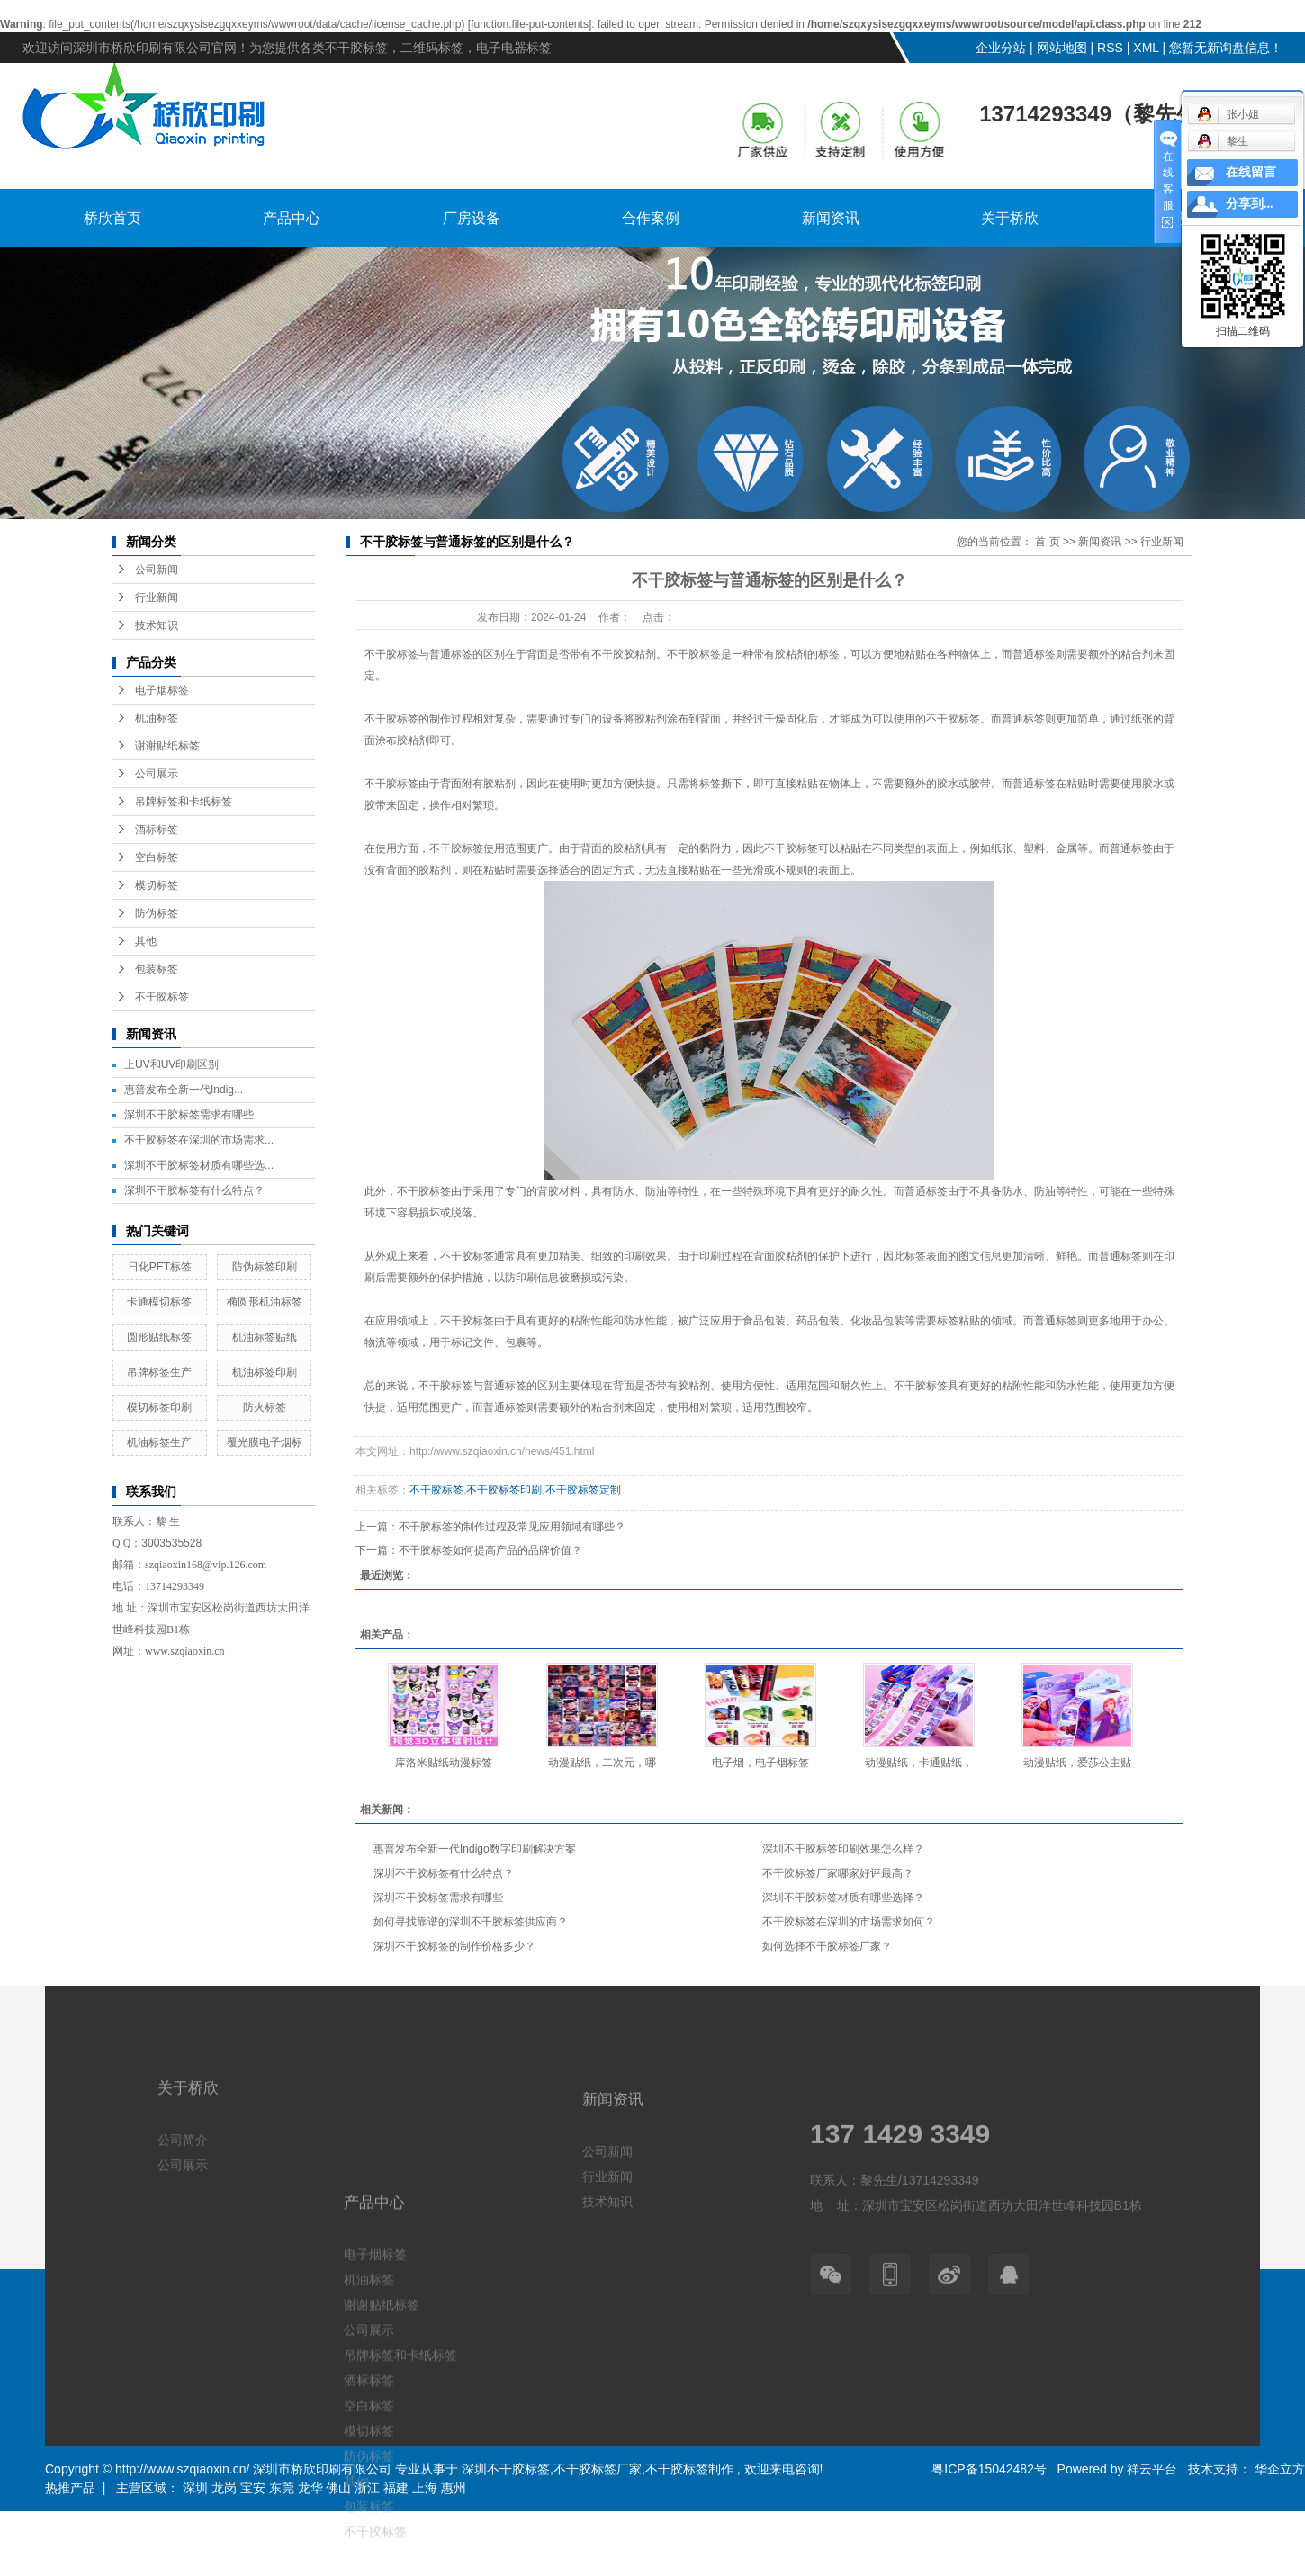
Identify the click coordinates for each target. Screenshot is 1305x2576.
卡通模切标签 (159, 1302)
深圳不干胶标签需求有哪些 (189, 1114)
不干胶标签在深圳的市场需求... (199, 1140)
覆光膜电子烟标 (264, 1442)
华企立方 (1278, 2469)
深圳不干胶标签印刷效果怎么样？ (843, 1849)
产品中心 (291, 218)
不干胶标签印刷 (504, 1490)
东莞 (281, 2488)
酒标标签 (156, 829)
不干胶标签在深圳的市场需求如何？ (848, 1922)
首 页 (1047, 541)
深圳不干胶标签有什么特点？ (194, 1190)
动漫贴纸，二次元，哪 (602, 1762)
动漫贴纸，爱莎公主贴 (1077, 1762)
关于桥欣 (1010, 218)
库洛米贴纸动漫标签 (443, 1762)
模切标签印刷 (159, 1407)
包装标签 (156, 969)
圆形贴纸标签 (159, 1337)
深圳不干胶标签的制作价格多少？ (455, 1946)
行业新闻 (156, 597)
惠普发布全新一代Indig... (183, 1089)
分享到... (1250, 204)
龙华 (310, 2488)
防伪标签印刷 (264, 1267)
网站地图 (1062, 47)
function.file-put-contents (530, 24)
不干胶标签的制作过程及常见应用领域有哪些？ (512, 1527)
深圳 (195, 2488)
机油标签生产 (159, 1442)
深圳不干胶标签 (506, 2469)
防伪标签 (156, 913)
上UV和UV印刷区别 (171, 1064)
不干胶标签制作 (689, 2469)
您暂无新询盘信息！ (1225, 47)
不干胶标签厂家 (598, 2469)
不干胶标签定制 (583, 1490)
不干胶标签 (162, 997)
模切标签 (156, 885)
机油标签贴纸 (264, 1337)
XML (1145, 47)
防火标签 (264, 1407)
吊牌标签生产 (159, 1372)
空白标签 (156, 857)
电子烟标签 (162, 690)
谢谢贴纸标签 (167, 746)
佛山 (338, 2488)
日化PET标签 (160, 1267)
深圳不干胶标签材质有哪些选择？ (843, 1897)
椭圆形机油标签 (264, 1302)
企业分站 (1001, 47)
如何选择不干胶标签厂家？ (827, 1946)
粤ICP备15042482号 (989, 2469)
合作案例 (651, 218)
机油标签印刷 (264, 1372)
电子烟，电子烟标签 (760, 1762)
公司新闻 (156, 569)
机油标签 (156, 718)
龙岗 (224, 2488)
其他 (146, 941)
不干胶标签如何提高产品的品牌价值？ (490, 1550)
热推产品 (70, 2488)
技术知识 (156, 625)
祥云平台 (1152, 2469)
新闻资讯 (831, 218)
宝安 (253, 2488)
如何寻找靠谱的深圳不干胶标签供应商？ (471, 1922)
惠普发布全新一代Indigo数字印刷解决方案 (475, 1849)
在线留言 (1251, 172)
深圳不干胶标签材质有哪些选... (199, 1165)
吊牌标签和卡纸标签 (183, 801)
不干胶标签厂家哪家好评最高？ (838, 1873)
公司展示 (156, 773)
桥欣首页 (112, 218)
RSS (1110, 47)
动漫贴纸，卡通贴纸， (919, 1762)
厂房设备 (471, 218)
